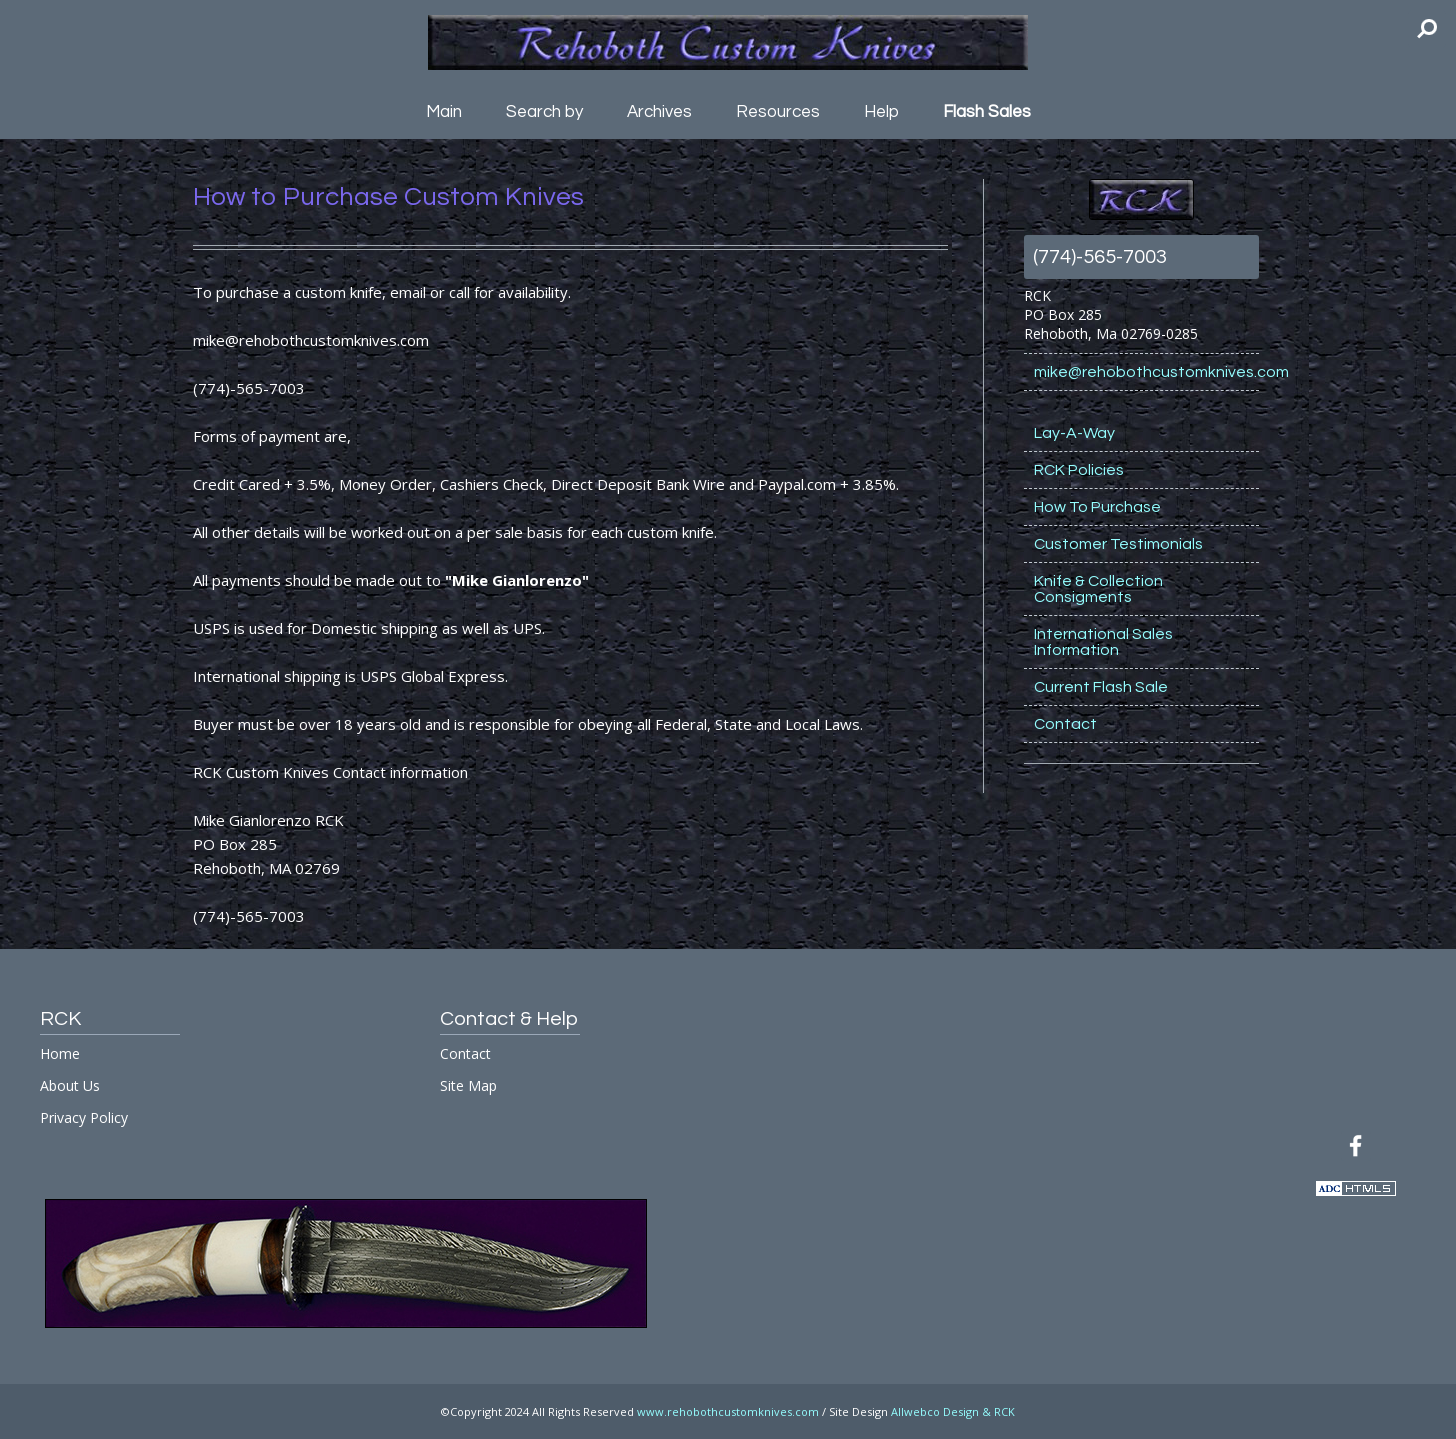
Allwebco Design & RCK (953, 1411)
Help (881, 112)
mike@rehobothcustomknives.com (1146, 372)
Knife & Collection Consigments (1098, 589)
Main (444, 112)
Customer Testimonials (1118, 544)
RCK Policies (1079, 470)
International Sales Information (1103, 642)
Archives (659, 112)
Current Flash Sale (1101, 687)
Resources (778, 112)
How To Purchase (1097, 507)
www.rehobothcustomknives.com (728, 1411)
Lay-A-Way (1074, 433)
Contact (1065, 724)
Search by (544, 112)
